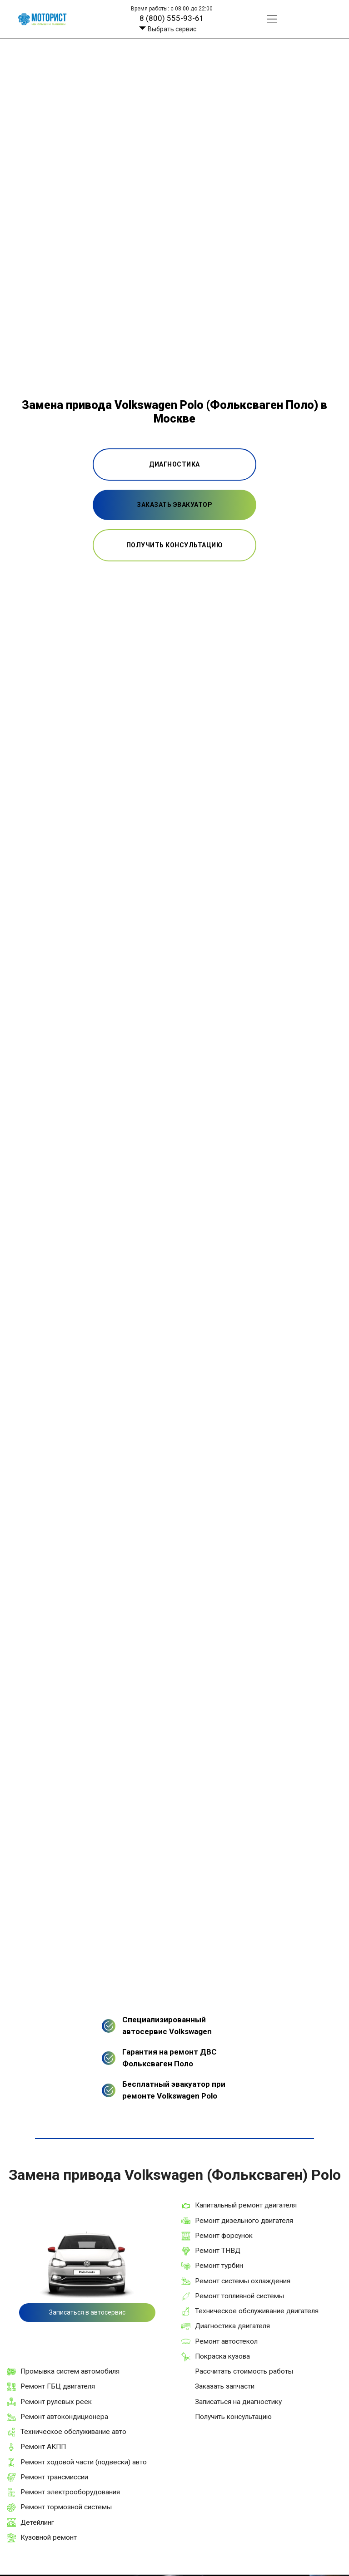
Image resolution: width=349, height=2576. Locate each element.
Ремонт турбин (219, 2265)
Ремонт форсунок (224, 2236)
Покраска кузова (222, 2356)
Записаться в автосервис (87, 2312)
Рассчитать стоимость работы (244, 2371)
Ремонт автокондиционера (64, 2417)
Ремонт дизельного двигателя (244, 2221)
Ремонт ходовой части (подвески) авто (83, 2462)
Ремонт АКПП (43, 2447)
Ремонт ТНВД (217, 2251)
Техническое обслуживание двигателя (257, 2311)
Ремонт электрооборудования (70, 2492)
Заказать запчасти (224, 2386)
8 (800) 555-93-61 (172, 18)
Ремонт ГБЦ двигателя (57, 2386)
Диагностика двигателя (232, 2326)
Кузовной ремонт (48, 2537)
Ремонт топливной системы (239, 2296)
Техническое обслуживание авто (73, 2432)
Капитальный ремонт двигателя (246, 2205)
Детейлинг (37, 2522)
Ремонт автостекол (226, 2341)
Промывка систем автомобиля (70, 2371)
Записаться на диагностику (238, 2402)
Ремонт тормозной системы (66, 2507)
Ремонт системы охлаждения (242, 2281)
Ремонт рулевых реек (56, 2402)
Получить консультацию (233, 2417)
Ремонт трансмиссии (54, 2477)
